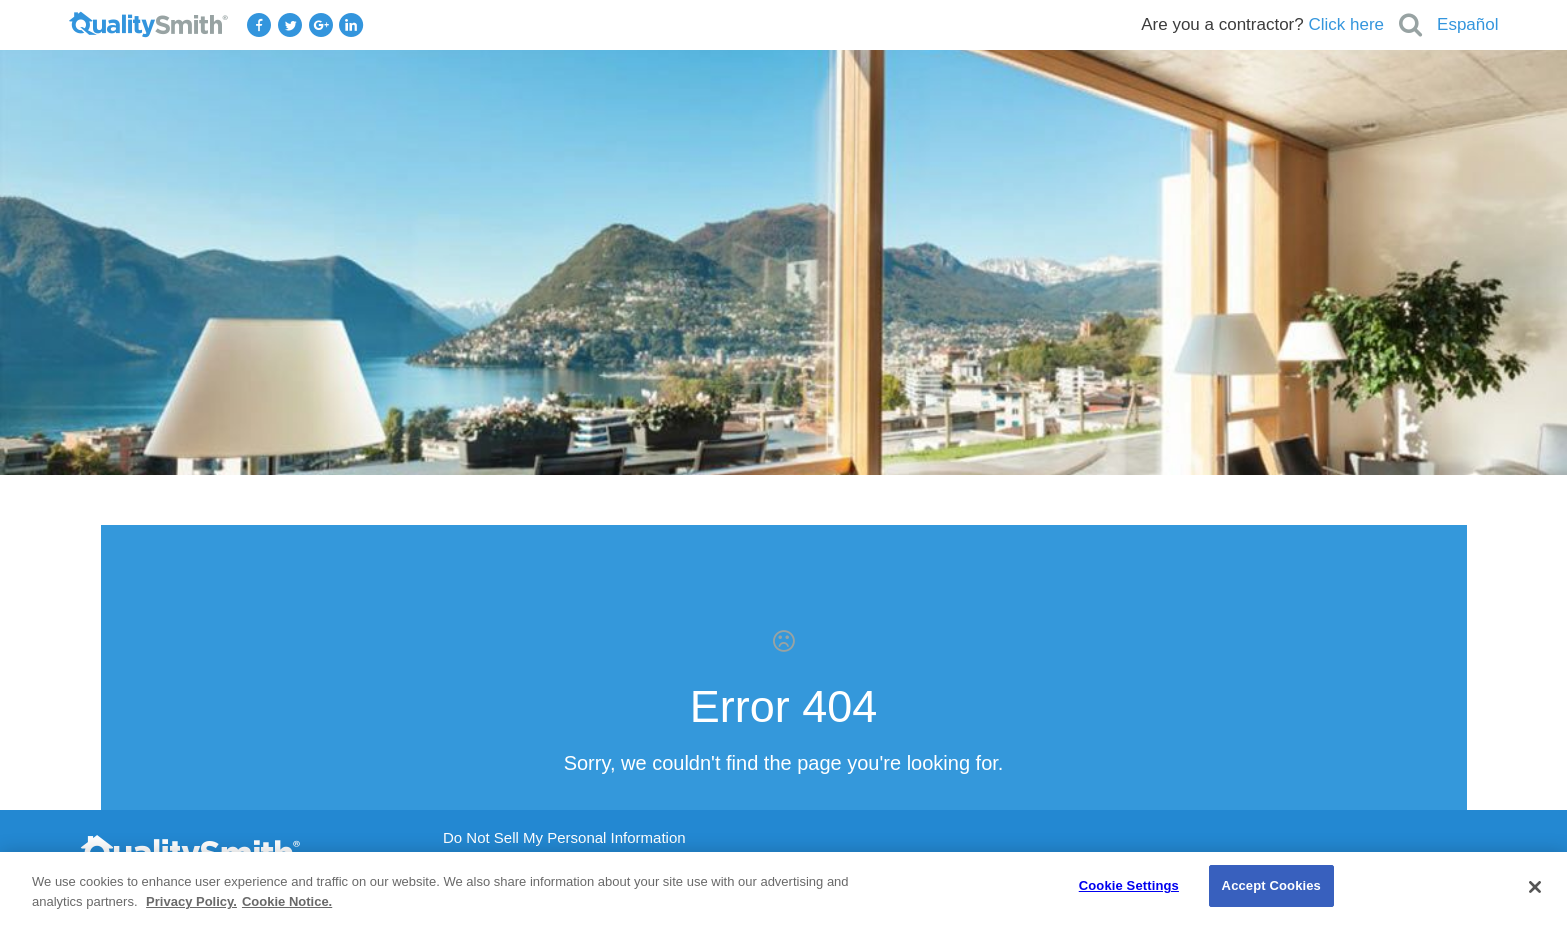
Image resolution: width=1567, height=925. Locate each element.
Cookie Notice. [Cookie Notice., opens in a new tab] (287, 901)
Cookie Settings (1129, 885)
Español (1467, 24)
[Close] (1535, 887)
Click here (1346, 24)
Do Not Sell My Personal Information (564, 838)
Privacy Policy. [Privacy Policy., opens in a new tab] (191, 901)
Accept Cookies (1271, 885)
